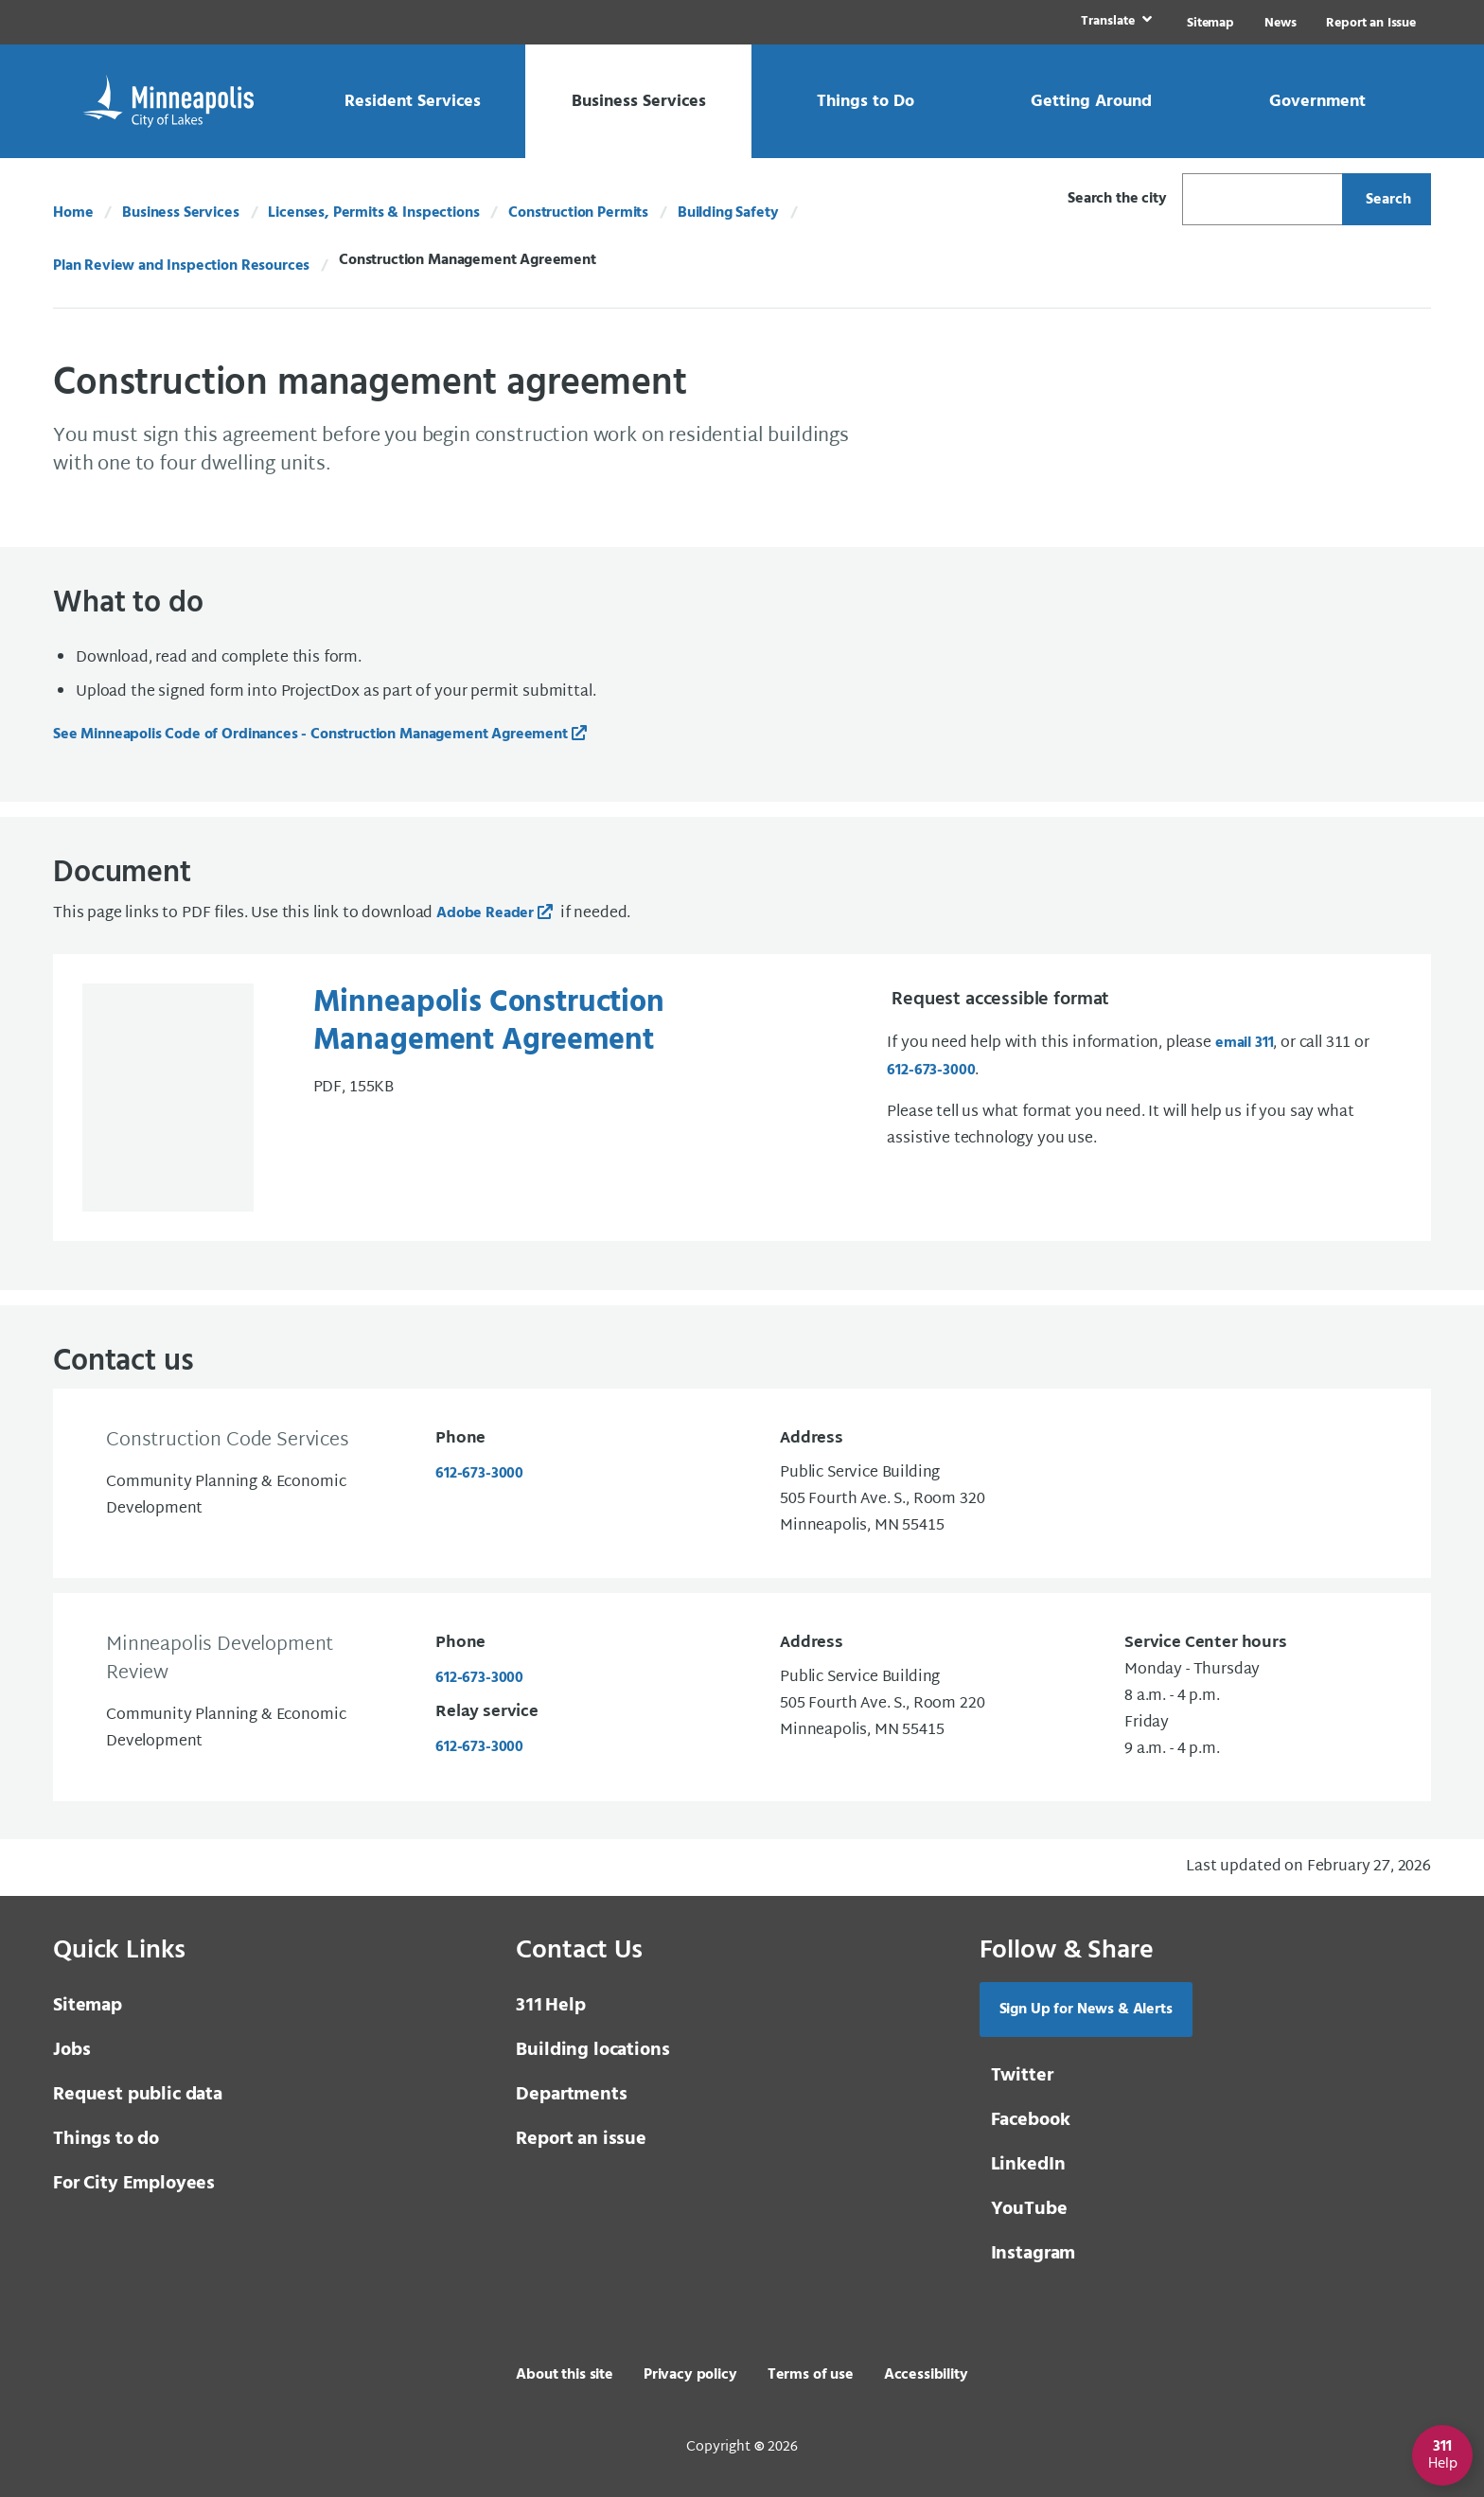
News (1280, 23)
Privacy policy (690, 2374)
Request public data (137, 2094)
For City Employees (134, 2183)
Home (73, 213)
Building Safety (728, 213)
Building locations (592, 2049)
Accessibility (926, 2374)
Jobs (71, 2049)
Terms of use (811, 2374)
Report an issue (581, 2138)
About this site (564, 2374)
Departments (571, 2094)
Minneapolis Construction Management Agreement (488, 1022)
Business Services (180, 213)
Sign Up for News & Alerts (1086, 2008)
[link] (1114, 22)
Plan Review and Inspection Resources (181, 266)
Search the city (1117, 198)
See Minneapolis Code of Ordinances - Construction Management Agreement (310, 734)
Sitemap (1210, 23)
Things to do (106, 2138)
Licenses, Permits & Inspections (373, 213)
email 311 (1244, 1043)
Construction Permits (578, 213)
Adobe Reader (485, 913)
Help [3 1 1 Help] (550, 2005)
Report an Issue (1371, 23)
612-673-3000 (931, 1070)
